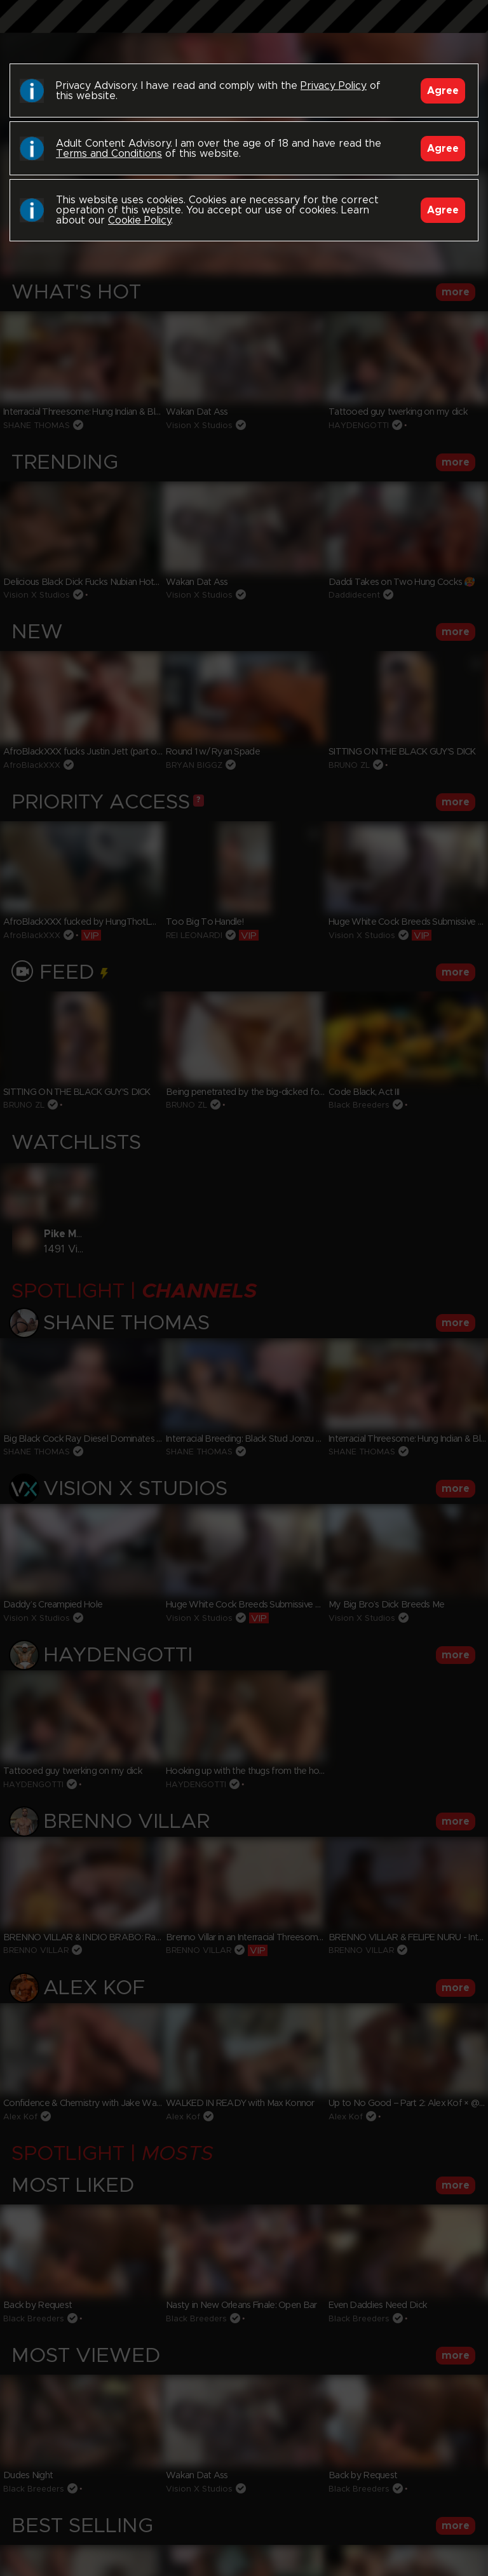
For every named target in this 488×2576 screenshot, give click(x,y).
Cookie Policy (139, 220)
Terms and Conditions (109, 154)
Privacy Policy (334, 86)
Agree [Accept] (443, 91)
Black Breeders (244, 28)
